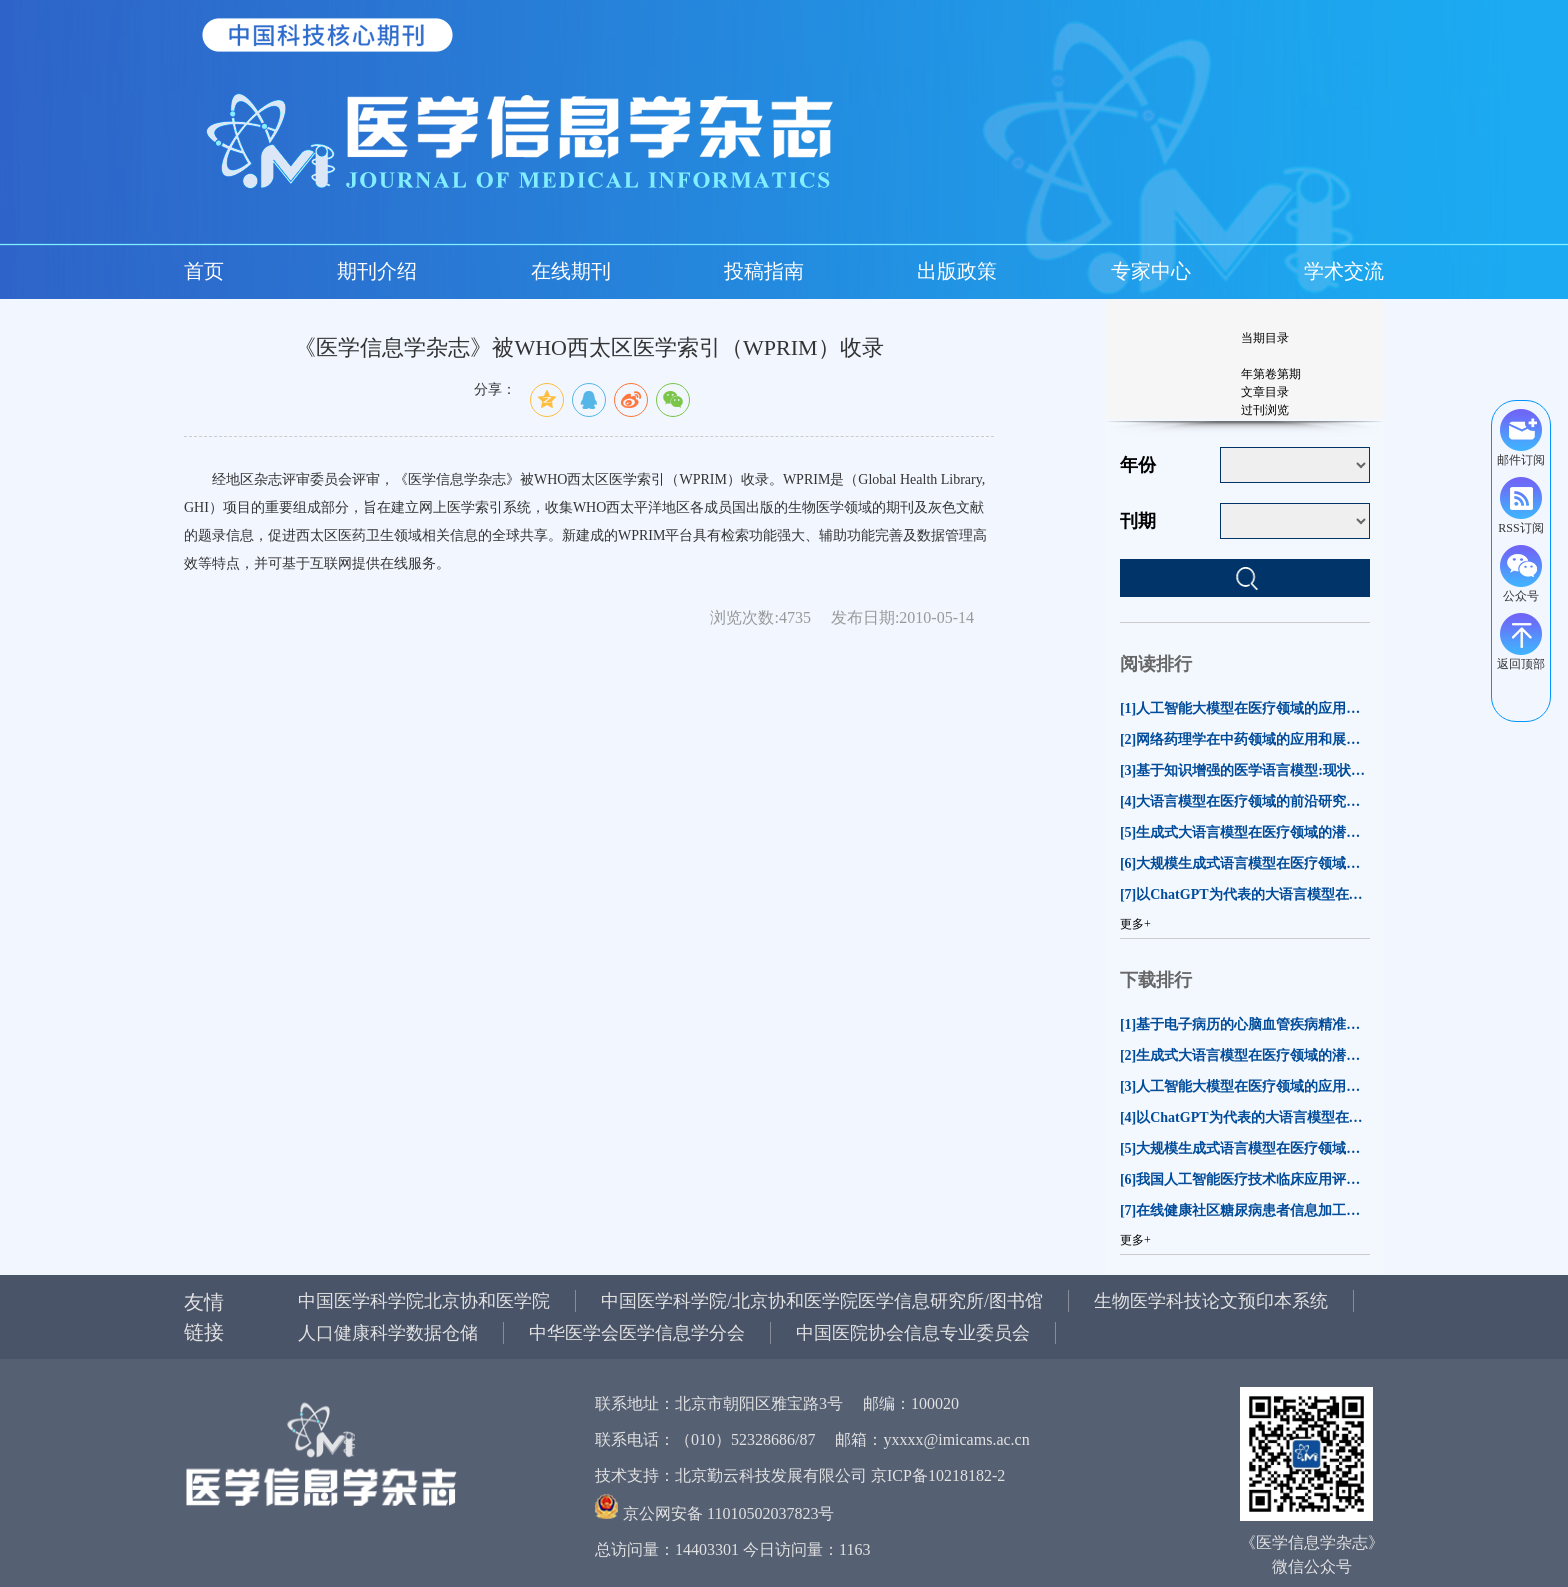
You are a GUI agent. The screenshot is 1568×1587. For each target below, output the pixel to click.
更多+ (1135, 924)
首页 (204, 271)
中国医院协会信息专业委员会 (913, 1333)
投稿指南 (764, 271)
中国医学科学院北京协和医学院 (424, 1301)
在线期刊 (571, 271)
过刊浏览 (1265, 410)
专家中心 (1151, 271)
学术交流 (1344, 271)
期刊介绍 (377, 271)
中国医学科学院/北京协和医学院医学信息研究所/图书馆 (822, 1301)
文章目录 (1265, 392)
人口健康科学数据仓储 (388, 1333)
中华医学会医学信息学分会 (637, 1333)
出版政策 (957, 271)
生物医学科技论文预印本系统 (1211, 1301)
